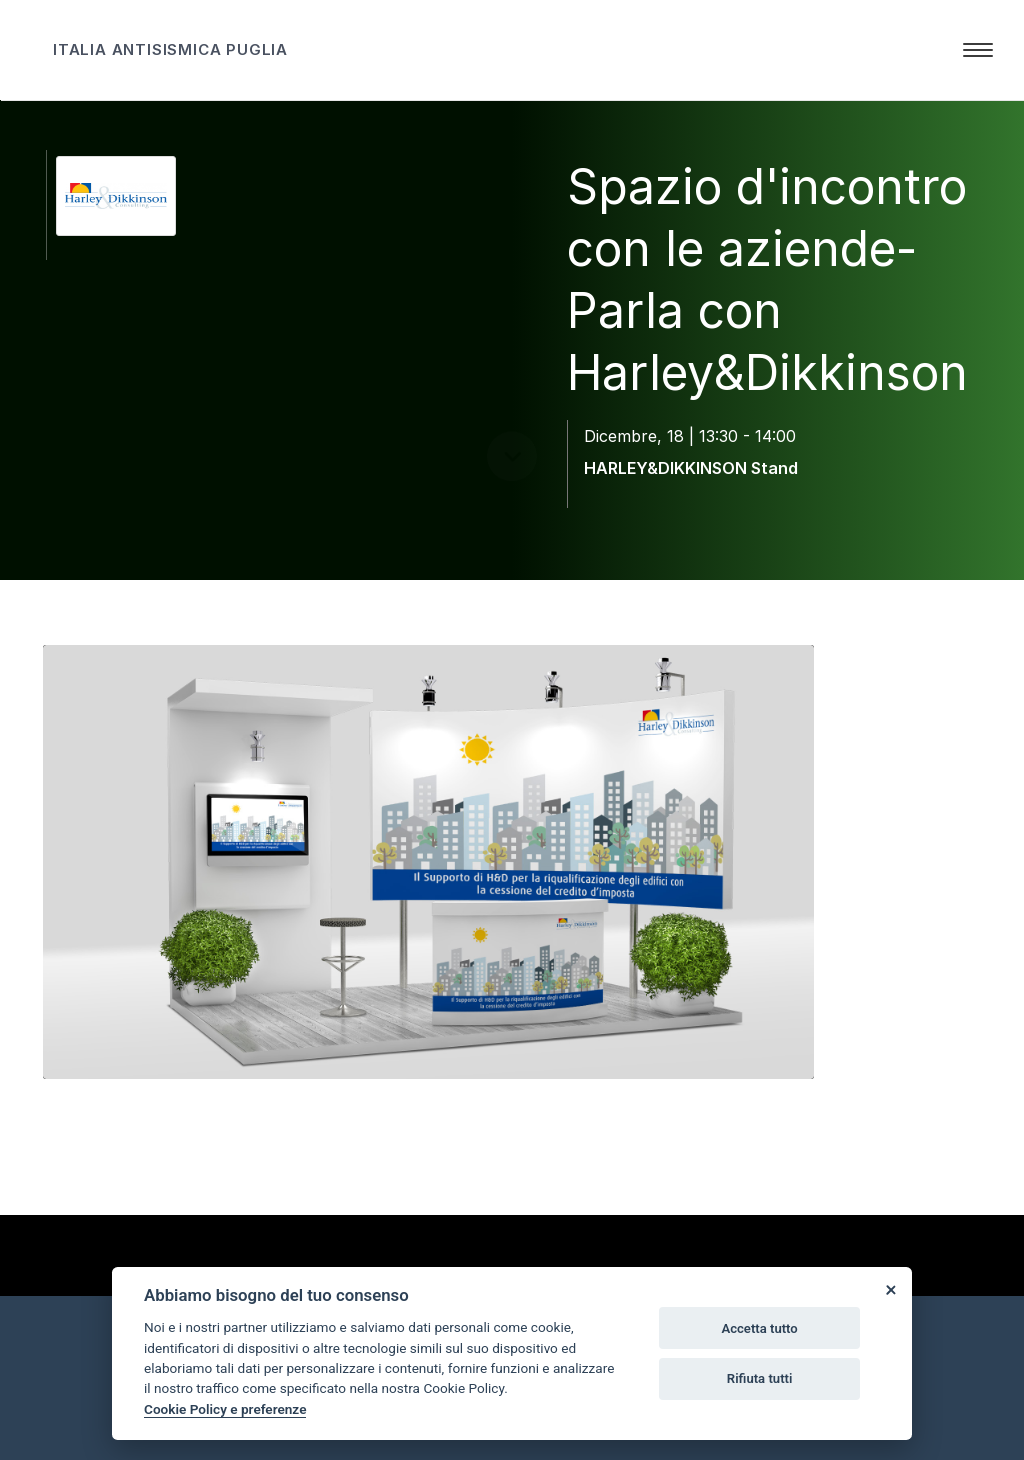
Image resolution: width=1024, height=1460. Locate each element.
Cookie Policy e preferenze (225, 1409)
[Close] (890, 1289)
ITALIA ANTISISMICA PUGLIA (170, 49)
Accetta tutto (759, 1328)
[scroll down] (512, 524)
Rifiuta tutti (760, 1378)
